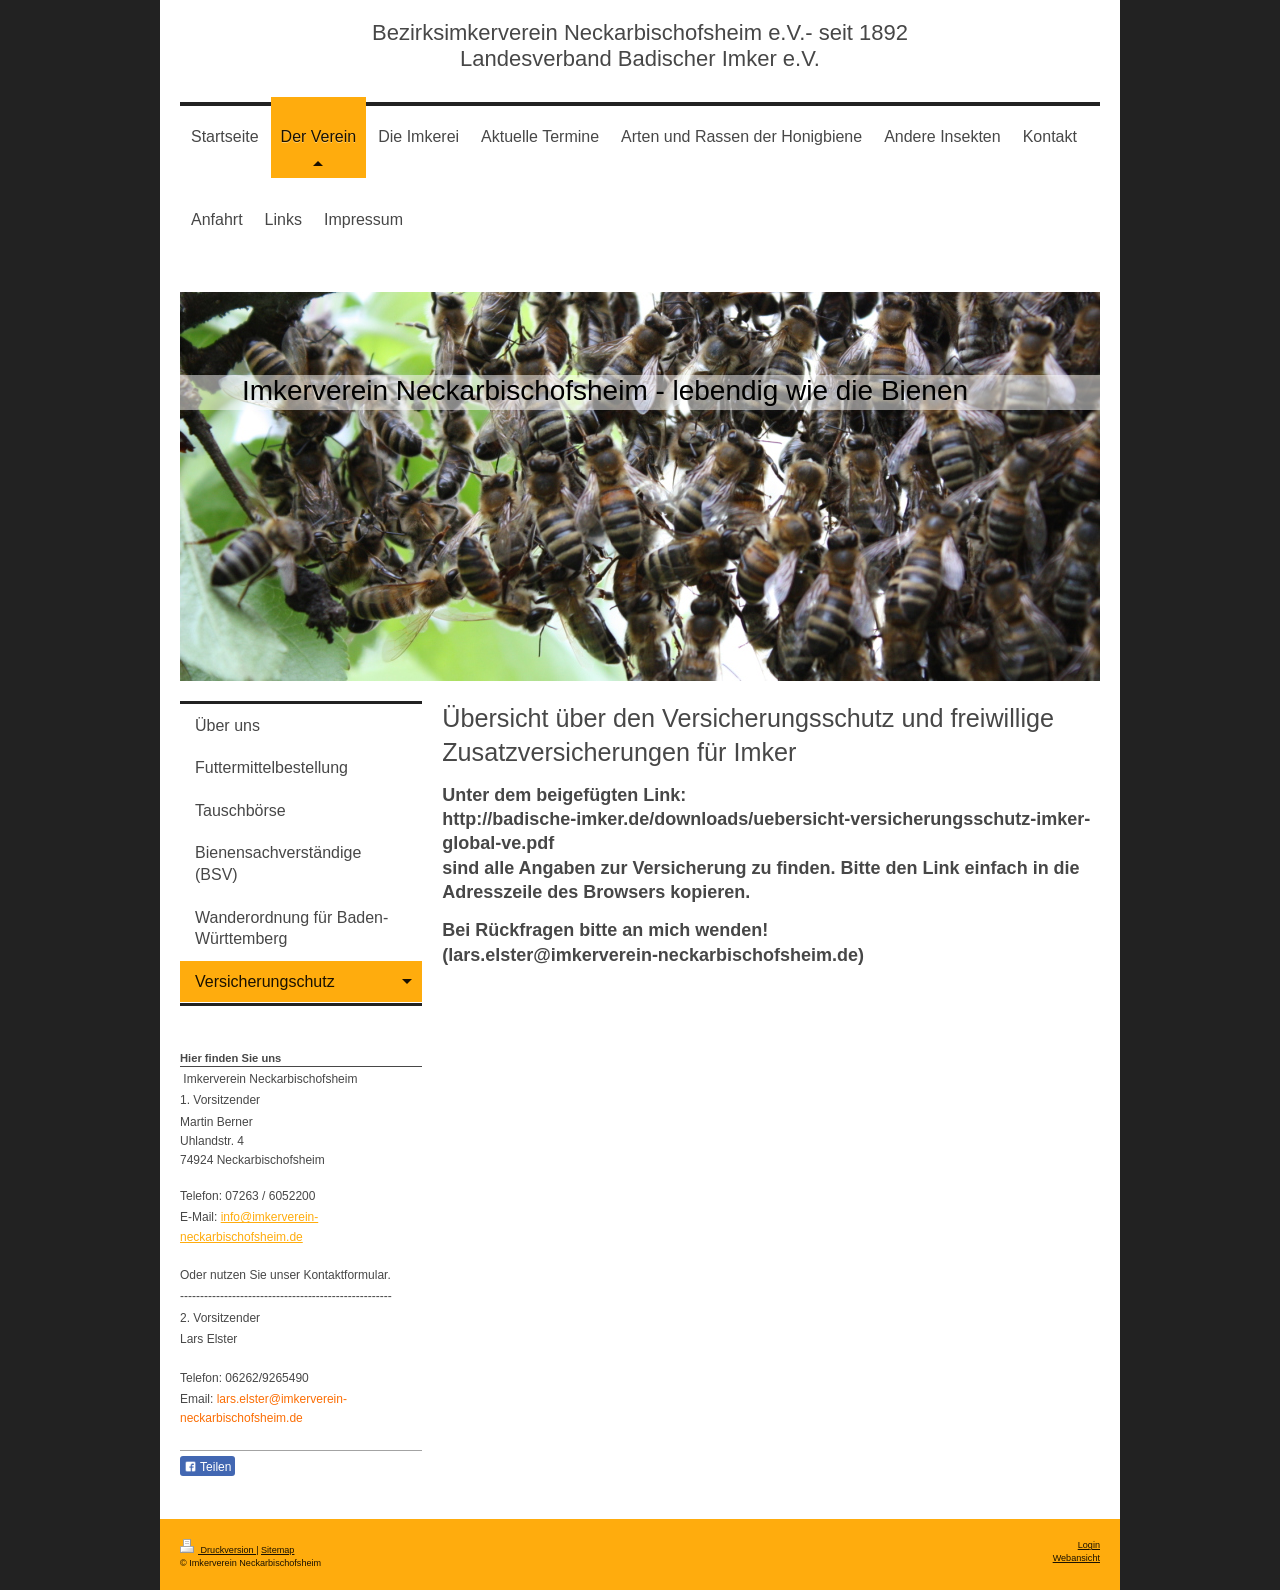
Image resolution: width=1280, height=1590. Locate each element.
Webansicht (1076, 1558)
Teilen (207, 1467)
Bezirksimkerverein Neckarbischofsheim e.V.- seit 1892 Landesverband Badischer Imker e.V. (640, 45)
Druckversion (218, 1550)
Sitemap (277, 1550)
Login (1089, 1545)
